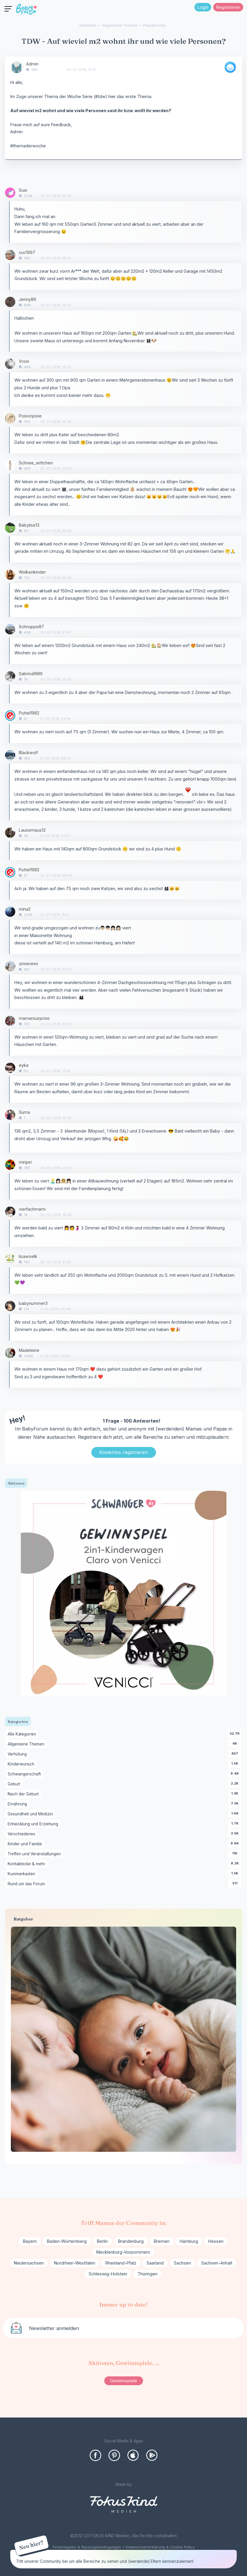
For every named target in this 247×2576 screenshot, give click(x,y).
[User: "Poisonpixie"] (10, 418)
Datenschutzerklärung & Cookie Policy (160, 2547)
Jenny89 (27, 299)
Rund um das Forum (27, 1884)
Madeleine (29, 1350)
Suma (24, 1112)
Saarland (155, 2262)
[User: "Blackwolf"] (10, 755)
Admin (32, 63)
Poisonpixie (30, 415)
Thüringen (147, 2273)
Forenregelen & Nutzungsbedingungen (87, 2547)
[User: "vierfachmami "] (10, 1212)
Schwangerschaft (25, 1774)
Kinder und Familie (26, 1844)
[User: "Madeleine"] (10, 1353)
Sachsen (182, 2262)
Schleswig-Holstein (108, 2273)
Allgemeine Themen (27, 1744)
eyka (23, 1065)
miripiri (25, 1162)
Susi (23, 190)
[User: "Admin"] (17, 67)
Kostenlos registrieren (123, 1452)
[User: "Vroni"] (10, 364)
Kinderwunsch (22, 1764)
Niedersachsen (29, 2262)
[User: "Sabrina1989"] (10, 676)
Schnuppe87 (31, 626)
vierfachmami (32, 1209)
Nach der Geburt (24, 1794)
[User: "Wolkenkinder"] (10, 575)
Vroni (24, 361)
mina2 (25, 909)
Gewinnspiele (123, 2380)
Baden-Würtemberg (67, 2241)
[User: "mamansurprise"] (10, 1021)
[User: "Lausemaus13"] (10, 833)
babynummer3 (33, 1303)
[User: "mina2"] (10, 912)
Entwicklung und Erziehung (34, 1824)
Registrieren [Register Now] (228, 7)
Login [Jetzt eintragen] (202, 7)
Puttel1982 (29, 712)
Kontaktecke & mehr (27, 1864)
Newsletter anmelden (54, 2328)
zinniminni (28, 963)
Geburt (15, 1784)
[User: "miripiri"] (10, 1165)
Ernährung (18, 1804)
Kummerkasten (22, 1874)
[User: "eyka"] (10, 1068)
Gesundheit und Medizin (31, 1814)
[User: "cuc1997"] (10, 255)
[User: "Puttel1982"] (10, 715)
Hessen (216, 2241)
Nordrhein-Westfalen (74, 2262)
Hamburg (189, 2241)
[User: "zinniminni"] (10, 966)
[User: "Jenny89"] (10, 302)
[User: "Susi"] (10, 193)
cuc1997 (27, 252)
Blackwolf (28, 752)
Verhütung (18, 1754)
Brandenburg (131, 2241)
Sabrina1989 (31, 673)
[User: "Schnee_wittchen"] (10, 465)
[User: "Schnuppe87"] (10, 629)
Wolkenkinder (32, 572)
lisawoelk (28, 1256)
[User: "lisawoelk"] (10, 1259)
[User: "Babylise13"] (10, 528)
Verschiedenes (22, 1834)
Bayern (30, 2241)
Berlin (102, 2241)
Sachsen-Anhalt (216, 2262)
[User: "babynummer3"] (10, 1306)
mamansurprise (34, 1018)
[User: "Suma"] (10, 1115)
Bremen (161, 2241)
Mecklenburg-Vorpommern (123, 2252)
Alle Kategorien (23, 1734)
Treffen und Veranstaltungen (35, 1854)
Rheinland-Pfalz (120, 2262)
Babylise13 (29, 525)
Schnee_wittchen (36, 462)
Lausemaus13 (32, 830)
